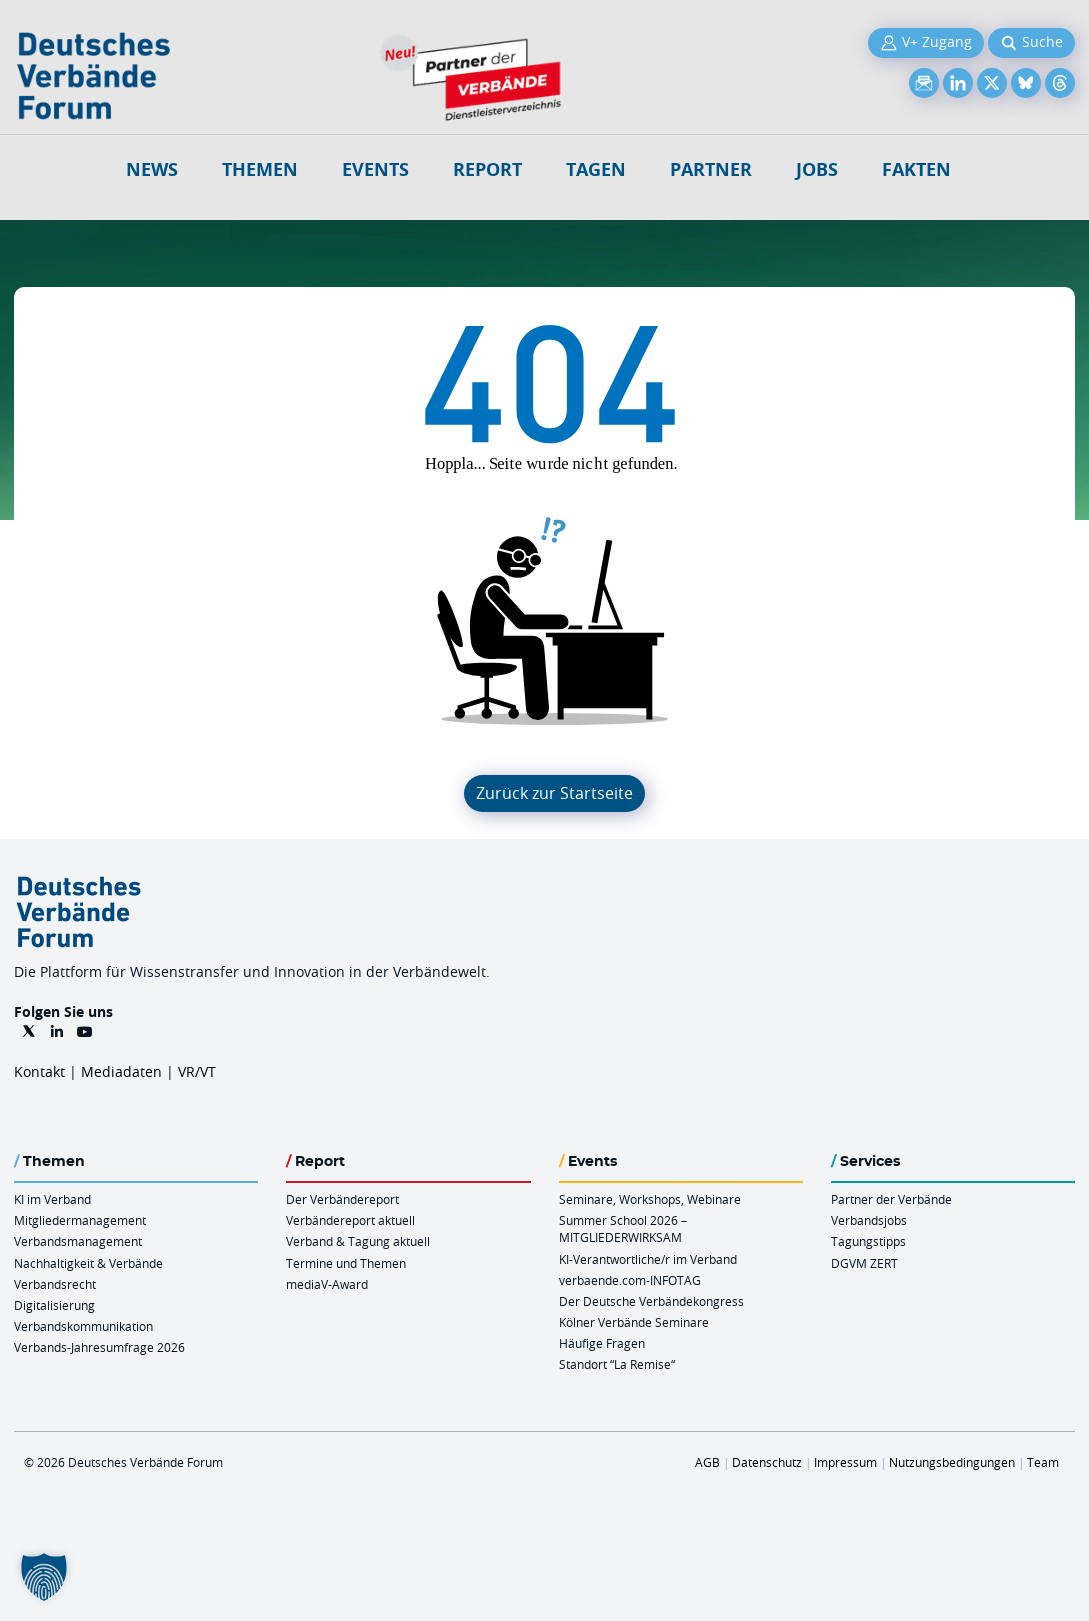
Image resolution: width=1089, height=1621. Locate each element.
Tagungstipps (868, 1241)
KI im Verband (52, 1199)
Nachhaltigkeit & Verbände (88, 1263)
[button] (44, 1577)
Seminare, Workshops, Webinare (650, 1199)
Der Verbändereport (342, 1199)
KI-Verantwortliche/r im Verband (648, 1259)
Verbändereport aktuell (350, 1220)
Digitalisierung (54, 1305)
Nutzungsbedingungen (952, 1462)
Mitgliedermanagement (80, 1220)
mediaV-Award (327, 1284)
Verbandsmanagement (78, 1241)
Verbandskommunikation (83, 1326)
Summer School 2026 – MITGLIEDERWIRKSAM (623, 1228)
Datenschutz (767, 1462)
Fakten (916, 169)
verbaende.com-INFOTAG (630, 1280)
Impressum (845, 1462)
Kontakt (39, 1071)
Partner (711, 169)
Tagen (596, 169)
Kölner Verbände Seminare (634, 1322)
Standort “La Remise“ (617, 1364)
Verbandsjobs (869, 1220)
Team (1043, 1462)
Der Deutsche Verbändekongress (651, 1301)
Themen (260, 169)
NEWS (152, 169)
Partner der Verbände (891, 1199)
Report (487, 169)
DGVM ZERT (864, 1263)
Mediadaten (121, 1071)
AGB (707, 1462)
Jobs (817, 169)
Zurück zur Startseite (554, 793)
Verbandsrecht (55, 1284)
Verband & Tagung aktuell (358, 1241)
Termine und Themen (346, 1263)
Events (375, 169)
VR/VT (197, 1071)
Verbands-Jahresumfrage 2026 (99, 1347)
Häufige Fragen (602, 1343)
